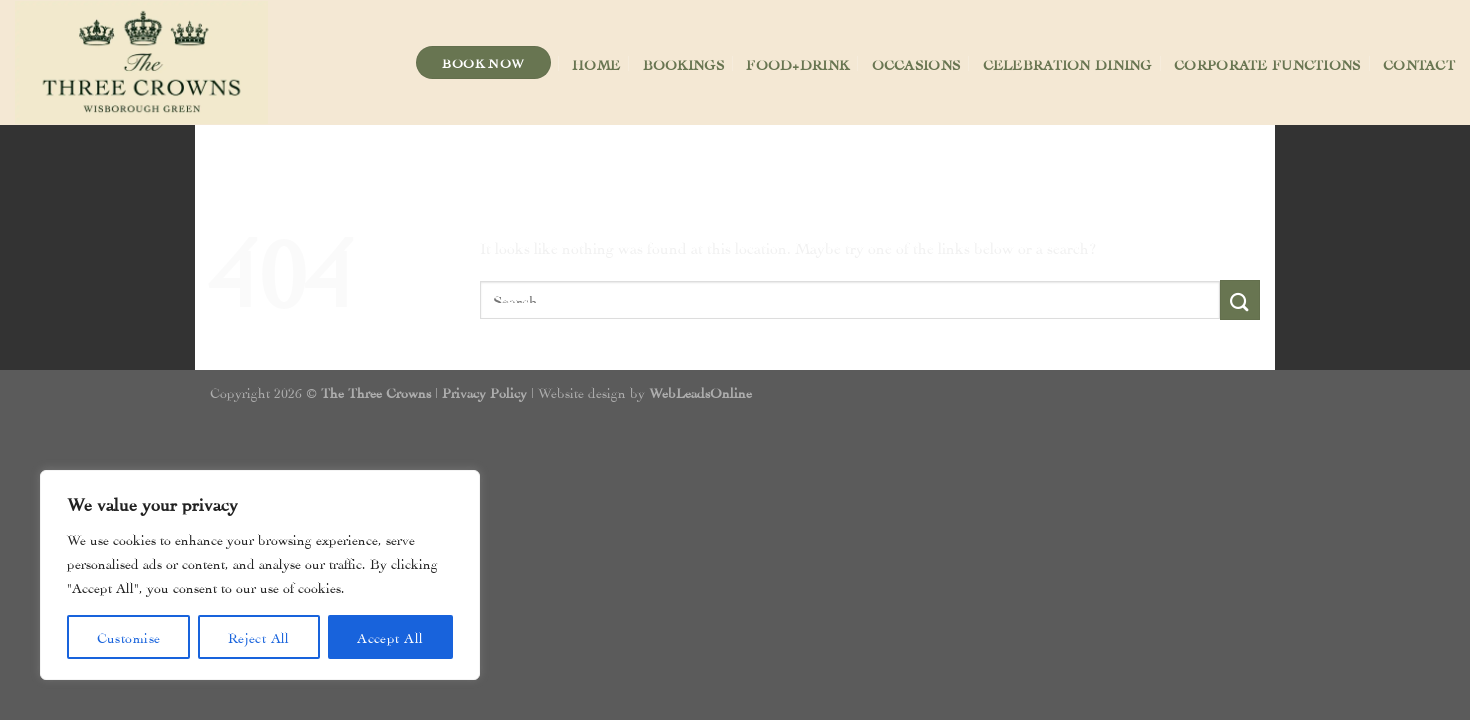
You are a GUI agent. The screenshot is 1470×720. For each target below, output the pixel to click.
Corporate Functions (1267, 63)
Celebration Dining (1067, 63)
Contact (1419, 63)
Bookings (683, 63)
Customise (129, 636)
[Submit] (1240, 299)
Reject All (259, 636)
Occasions (916, 63)
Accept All (390, 636)
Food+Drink (797, 63)
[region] (260, 575)
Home (596, 63)
